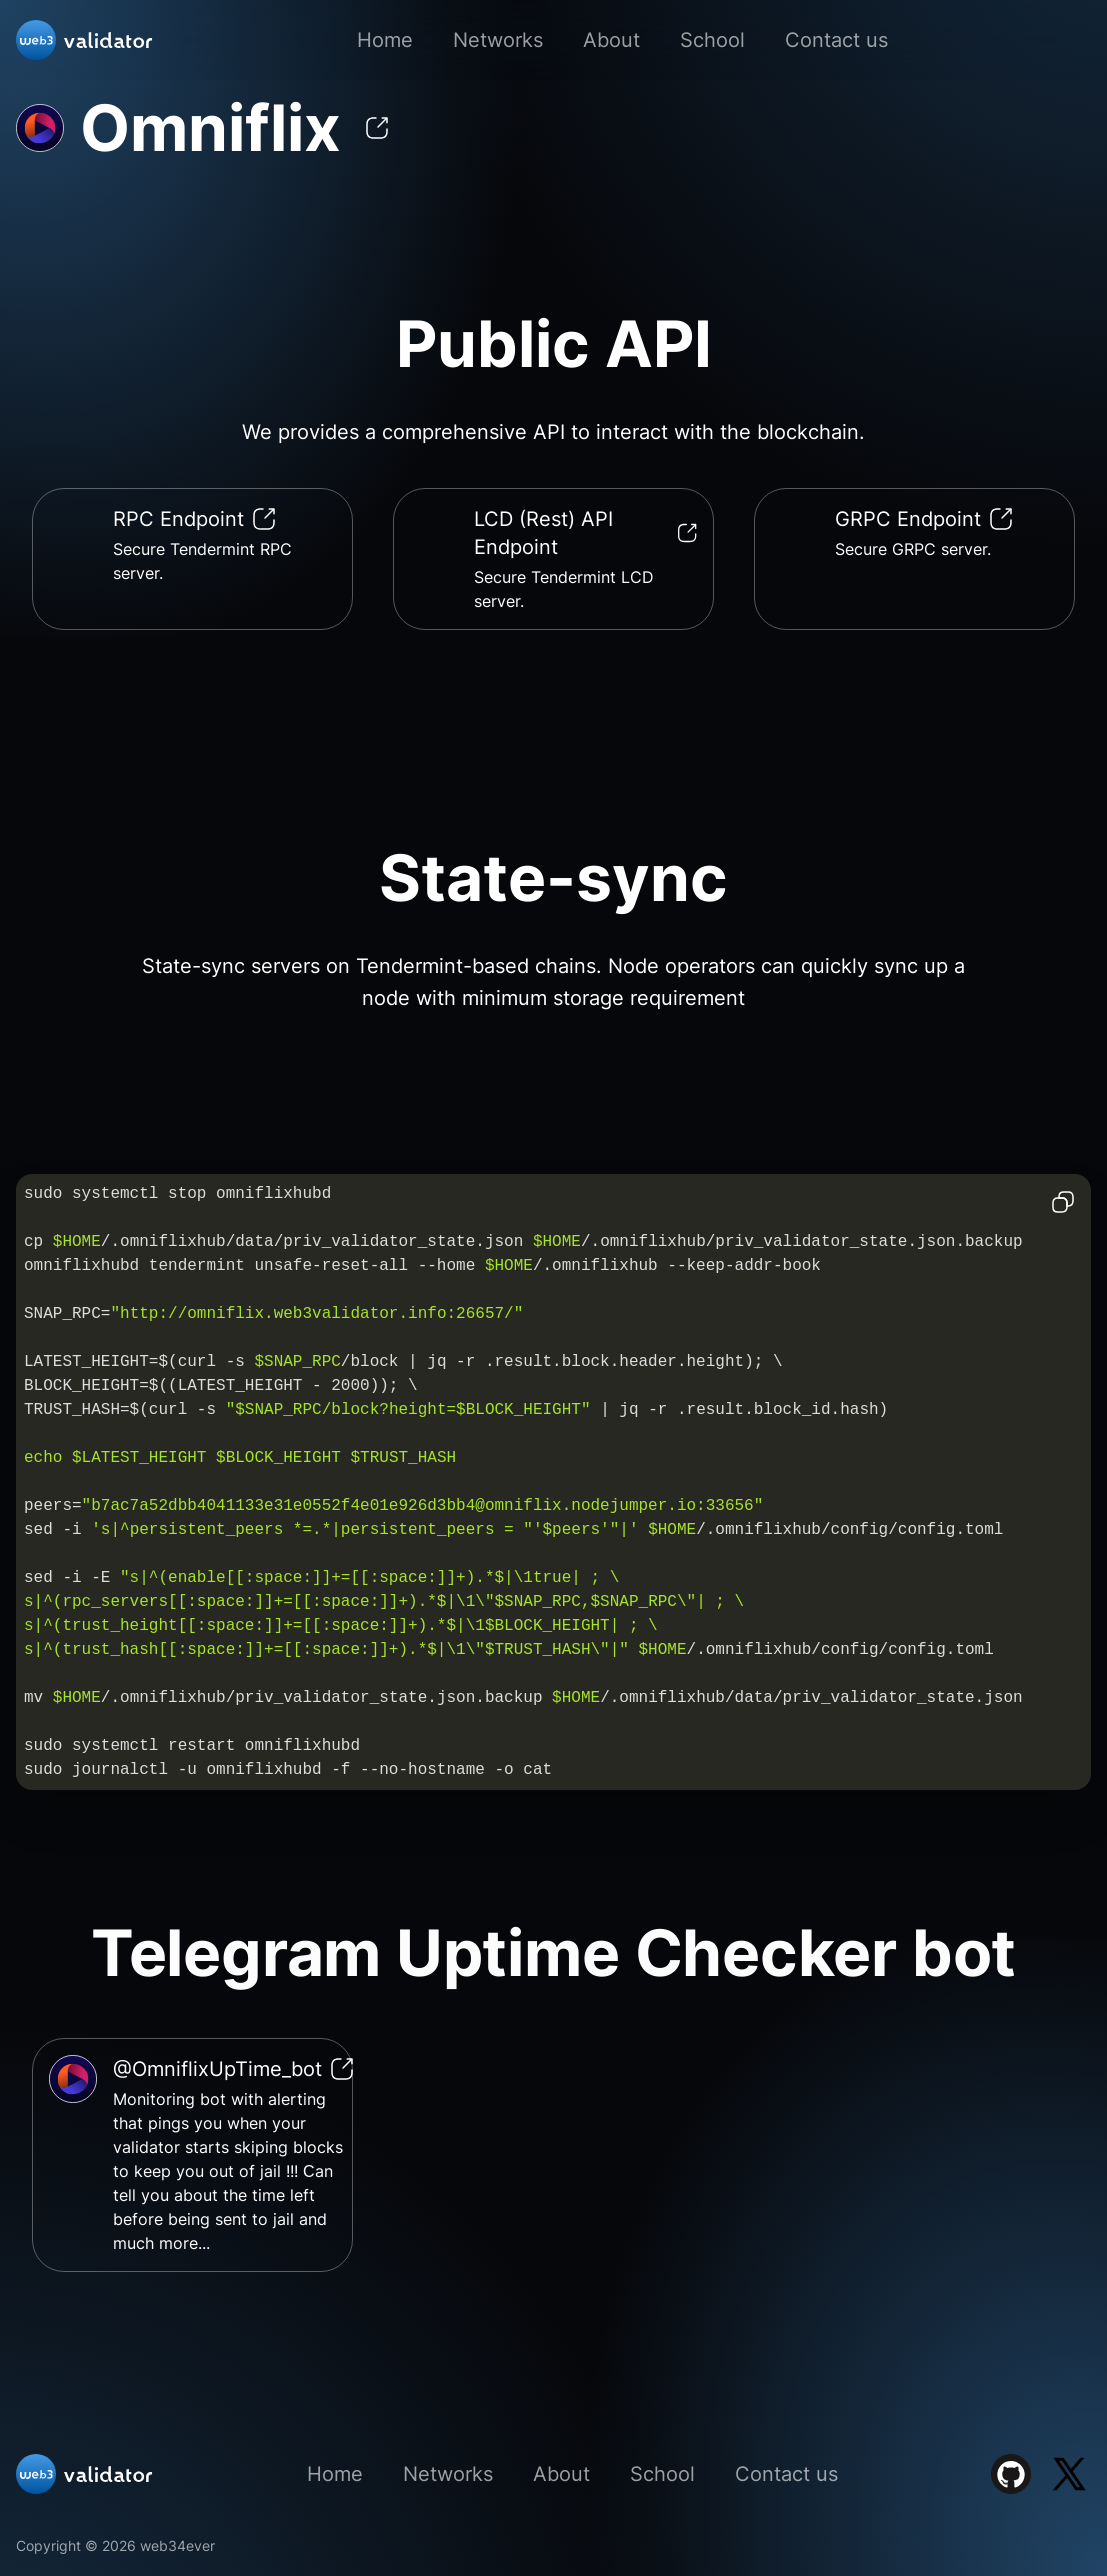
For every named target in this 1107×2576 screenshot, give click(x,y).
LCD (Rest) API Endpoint (585, 533)
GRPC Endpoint (924, 519)
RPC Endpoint (194, 519)
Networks (498, 40)
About (611, 40)
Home (385, 40)
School (712, 40)
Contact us (836, 40)
